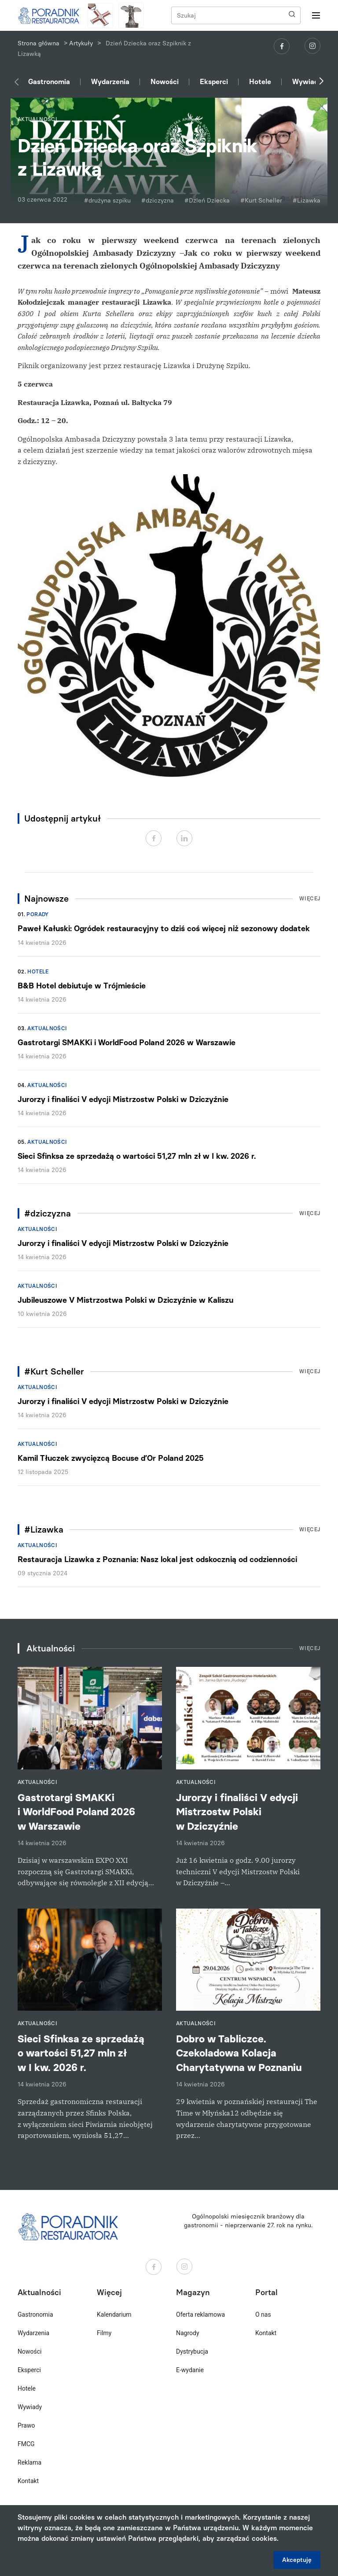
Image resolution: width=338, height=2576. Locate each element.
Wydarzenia (110, 81)
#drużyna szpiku (107, 200)
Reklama (29, 2462)
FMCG (26, 2443)
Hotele (260, 81)
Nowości (165, 81)
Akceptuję (297, 2560)
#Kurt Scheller (261, 200)
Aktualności (47, 1028)
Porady (37, 914)
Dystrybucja (192, 2351)
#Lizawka (306, 200)
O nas (263, 2314)
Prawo (26, 2425)
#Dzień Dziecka (207, 200)
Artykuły (81, 43)
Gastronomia (49, 81)
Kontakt (28, 2480)
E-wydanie (190, 2369)
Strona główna (38, 43)
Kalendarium (114, 2314)
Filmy (104, 2332)
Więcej (309, 899)
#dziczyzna (157, 200)
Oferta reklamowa (200, 2314)
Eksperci (214, 81)
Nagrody (187, 2332)
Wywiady (307, 81)
